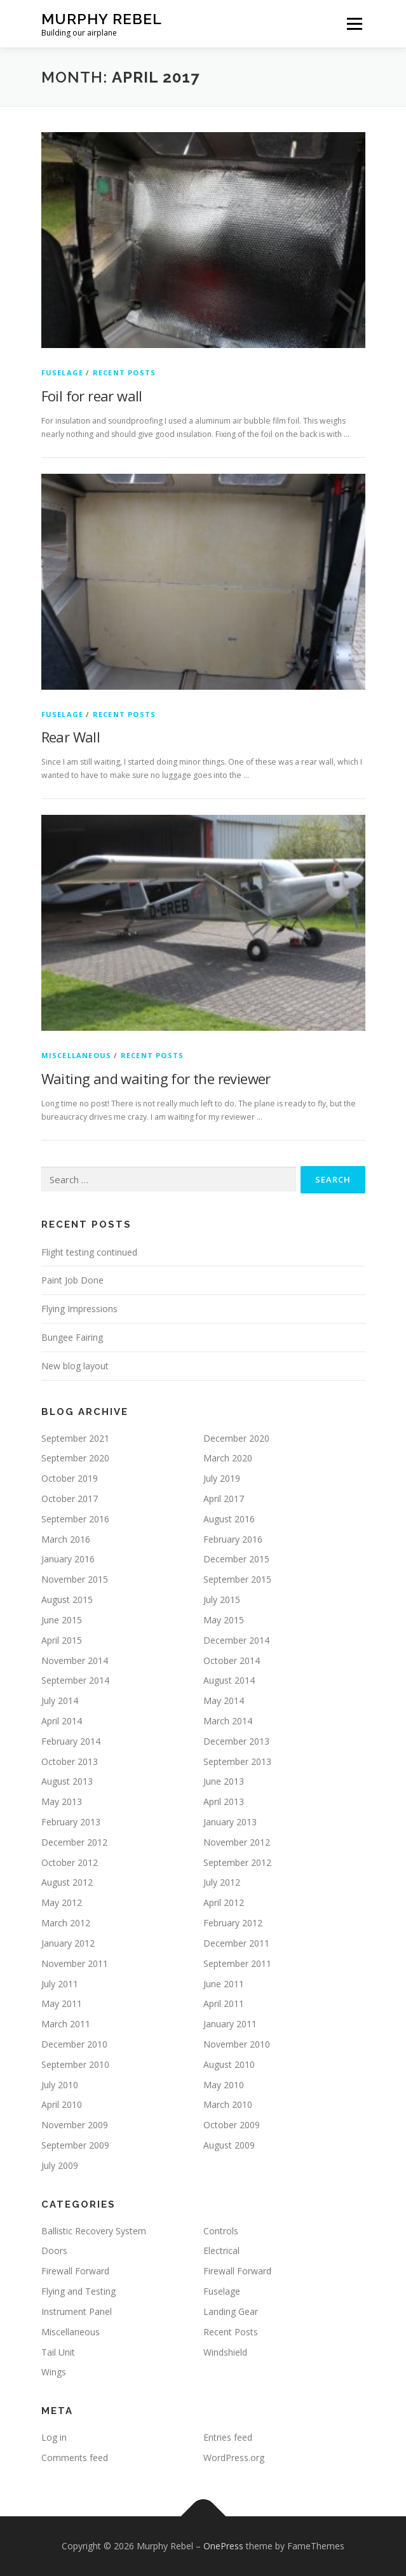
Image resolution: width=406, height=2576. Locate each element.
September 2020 (75, 1458)
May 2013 (61, 1801)
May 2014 (223, 1700)
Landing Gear (230, 2311)
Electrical (221, 2250)
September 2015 (237, 1579)
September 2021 (75, 1438)
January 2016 (68, 1559)
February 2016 (232, 1539)
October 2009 (231, 2125)
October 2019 (69, 1478)
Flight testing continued (89, 1252)
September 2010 (75, 2064)
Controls (220, 2231)
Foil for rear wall (91, 395)
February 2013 (70, 1822)
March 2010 (227, 2104)
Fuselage (62, 372)
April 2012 (223, 1902)
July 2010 (59, 2085)
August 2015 (67, 1599)
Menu (353, 23)
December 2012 (74, 1842)
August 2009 (229, 2145)
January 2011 (230, 2024)
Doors (54, 2250)
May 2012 (61, 1902)
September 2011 (237, 1963)
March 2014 (227, 1721)
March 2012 (65, 1923)
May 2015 (223, 1620)
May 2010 (223, 2085)
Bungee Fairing (72, 1337)
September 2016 (75, 1519)
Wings (53, 2372)
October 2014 (231, 1660)
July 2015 (221, 1599)
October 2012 (69, 1862)
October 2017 (69, 1499)
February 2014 (70, 1741)
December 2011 (236, 1943)
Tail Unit (58, 2352)
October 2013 (69, 1761)
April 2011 (223, 2003)
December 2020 (236, 1438)
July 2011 (59, 1984)
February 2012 (232, 1923)
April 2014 (61, 1721)
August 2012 (67, 1882)
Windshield (225, 2352)
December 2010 (74, 2044)
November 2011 (74, 1963)
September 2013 (237, 1761)
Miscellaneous (76, 1055)
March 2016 (65, 1539)
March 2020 (227, 1458)
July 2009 (59, 2165)
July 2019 (221, 1478)
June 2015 (61, 1620)
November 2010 (236, 2044)
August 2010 (229, 2064)
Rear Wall (70, 736)
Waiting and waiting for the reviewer (156, 1078)
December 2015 (236, 1559)
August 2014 (229, 1680)
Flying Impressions (79, 1309)
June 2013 (223, 1781)
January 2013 (230, 1822)
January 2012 (68, 1943)
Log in (54, 2437)
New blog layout (75, 1366)
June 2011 (223, 1984)
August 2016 (229, 1519)
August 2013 (67, 1781)
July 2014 (59, 1700)
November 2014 (74, 1660)
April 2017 (223, 1499)
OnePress (223, 2546)
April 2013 (223, 1801)
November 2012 (236, 1842)
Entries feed (227, 2437)
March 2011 (65, 2024)
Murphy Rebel (101, 18)
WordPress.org (233, 2458)
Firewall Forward (75, 2271)
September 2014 (75, 1680)
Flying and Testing (78, 2291)
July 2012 (221, 1882)
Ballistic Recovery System (93, 2231)
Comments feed (74, 2458)
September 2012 (237, 1862)
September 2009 (75, 2145)
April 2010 (61, 2104)
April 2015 (61, 1640)
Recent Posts (124, 372)
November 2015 (74, 1579)
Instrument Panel (76, 2311)
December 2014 (236, 1640)
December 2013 (236, 1741)
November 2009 (74, 2125)
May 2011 (61, 2003)
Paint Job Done (72, 1280)
